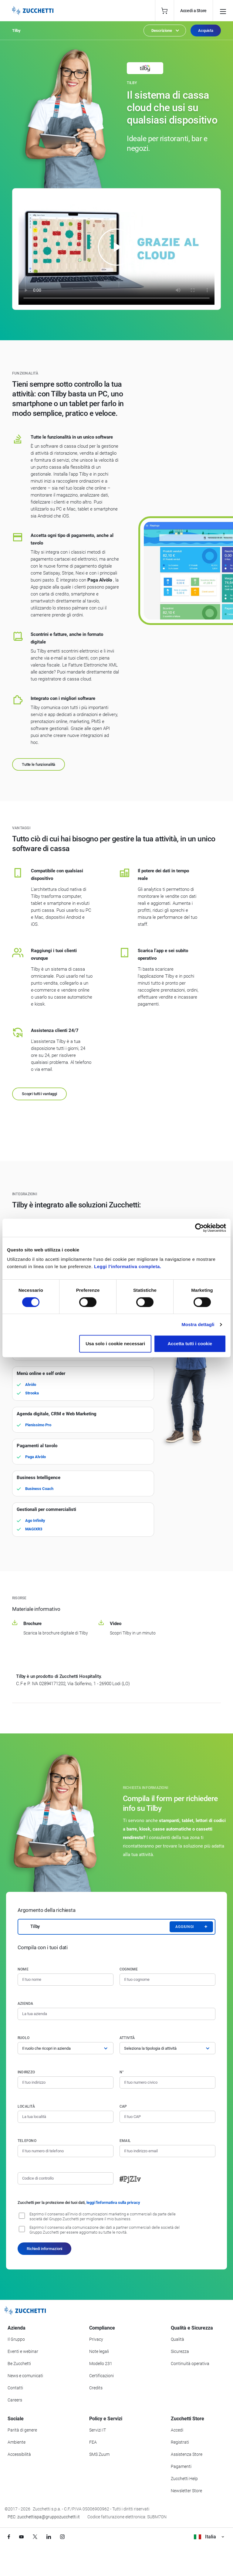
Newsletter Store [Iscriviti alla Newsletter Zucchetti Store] (186, 2490)
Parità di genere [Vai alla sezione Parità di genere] (22, 2430)
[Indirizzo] (65, 2082)
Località (26, 2106)
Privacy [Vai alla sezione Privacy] (96, 2339)
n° (122, 2072)
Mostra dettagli (197, 1324)
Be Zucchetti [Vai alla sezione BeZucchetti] (19, 2363)
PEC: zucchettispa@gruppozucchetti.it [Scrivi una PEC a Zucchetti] (44, 2516)
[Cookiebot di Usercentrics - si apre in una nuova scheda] (199, 1227)
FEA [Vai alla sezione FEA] (93, 2442)
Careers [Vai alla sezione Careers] (15, 2400)
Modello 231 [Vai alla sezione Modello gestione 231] (100, 2363)
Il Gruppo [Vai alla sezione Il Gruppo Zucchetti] (16, 2339)
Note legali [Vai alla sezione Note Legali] (99, 2351)
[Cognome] (167, 1980)
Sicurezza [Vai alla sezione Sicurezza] (180, 2351)
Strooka (32, 1393)
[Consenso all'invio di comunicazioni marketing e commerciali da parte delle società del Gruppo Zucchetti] (22, 2216)
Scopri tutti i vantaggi (39, 1093)
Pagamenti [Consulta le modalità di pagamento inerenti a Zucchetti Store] (181, 2466)
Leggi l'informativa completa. (127, 1266)
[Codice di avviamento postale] (167, 2117)
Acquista (205, 30)
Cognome (129, 1969)
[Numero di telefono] (65, 2151)
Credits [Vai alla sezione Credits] (96, 2387)
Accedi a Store (193, 10)
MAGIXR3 (33, 1529)
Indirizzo (26, 2072)
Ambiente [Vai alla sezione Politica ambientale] (16, 2442)
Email (125, 2141)
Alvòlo (30, 1384)
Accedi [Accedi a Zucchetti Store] (177, 2430)
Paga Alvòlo (35, 1456)
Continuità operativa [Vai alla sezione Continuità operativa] (190, 2363)
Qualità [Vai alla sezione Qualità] (177, 2339)
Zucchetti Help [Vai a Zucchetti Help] (184, 2478)
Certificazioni (101, 2375)
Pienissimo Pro (38, 1425)
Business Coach (39, 1488)
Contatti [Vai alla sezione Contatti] (15, 2387)
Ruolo (23, 2038)
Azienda (25, 2003)
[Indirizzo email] (167, 2151)
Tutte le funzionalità (38, 764)
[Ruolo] (65, 2048)
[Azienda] (116, 2014)
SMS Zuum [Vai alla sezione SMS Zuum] (99, 2454)
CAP (123, 2106)
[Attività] (167, 2048)
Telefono (27, 2141)
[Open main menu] (223, 10)
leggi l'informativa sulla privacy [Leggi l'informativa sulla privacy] (113, 2202)
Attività (127, 2038)
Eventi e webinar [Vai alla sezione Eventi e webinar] (23, 2351)
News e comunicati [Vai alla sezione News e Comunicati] (25, 2375)
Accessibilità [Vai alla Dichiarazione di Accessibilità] (19, 2454)
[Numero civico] (167, 2082)
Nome (23, 1969)
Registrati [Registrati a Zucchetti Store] (180, 2442)
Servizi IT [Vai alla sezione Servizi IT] (97, 2430)
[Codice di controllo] (65, 2178)
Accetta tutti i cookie (190, 1343)
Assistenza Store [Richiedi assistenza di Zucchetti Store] (186, 2454)
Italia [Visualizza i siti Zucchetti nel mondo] (209, 2537)
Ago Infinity (35, 1520)
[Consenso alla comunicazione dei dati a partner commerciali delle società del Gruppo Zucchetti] (22, 2229)
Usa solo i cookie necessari (115, 1343)
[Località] (65, 2117)
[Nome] (65, 1980)
